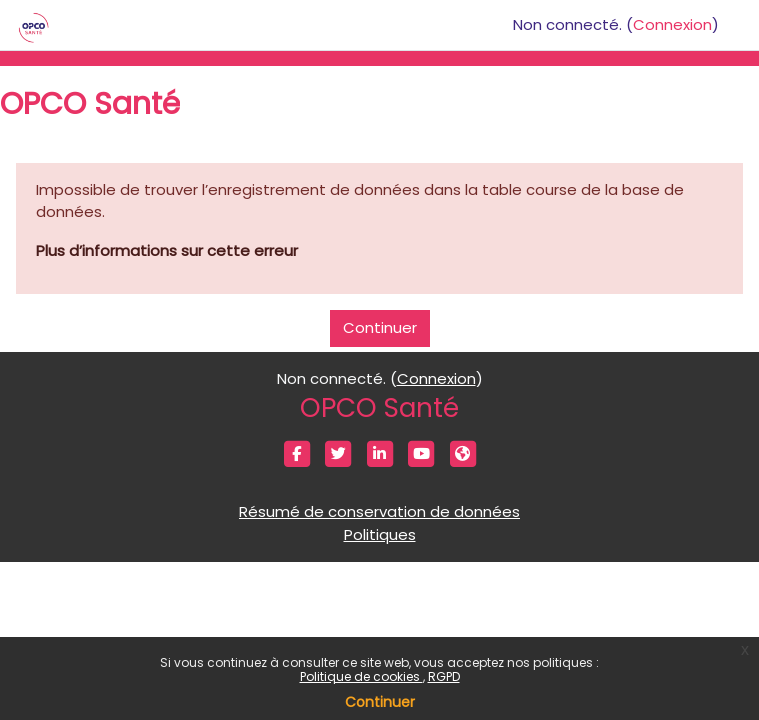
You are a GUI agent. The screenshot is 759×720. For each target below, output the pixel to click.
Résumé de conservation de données (379, 511)
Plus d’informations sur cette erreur (167, 250)
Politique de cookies (361, 676)
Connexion (672, 24)
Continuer (380, 702)
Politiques (380, 534)
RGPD (444, 676)
